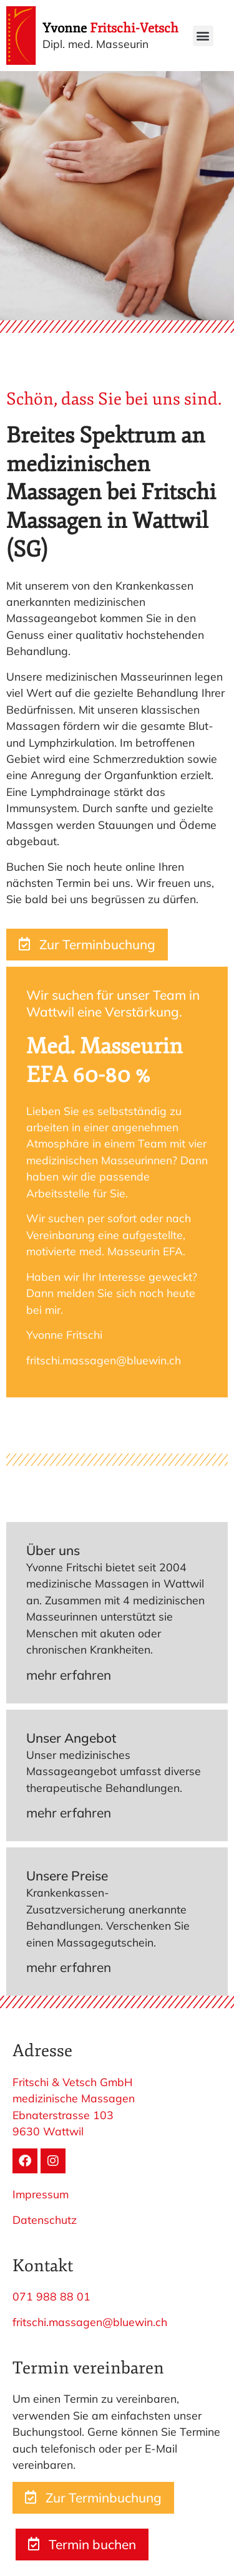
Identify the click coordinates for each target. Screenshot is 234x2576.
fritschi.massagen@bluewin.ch (89, 2322)
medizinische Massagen (73, 2098)
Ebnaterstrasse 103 (63, 2115)
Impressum (40, 2194)
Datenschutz (44, 2219)
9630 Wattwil (48, 2131)
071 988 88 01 (51, 2296)
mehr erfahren (68, 1675)
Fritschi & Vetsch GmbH (72, 2082)
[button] (203, 36)
